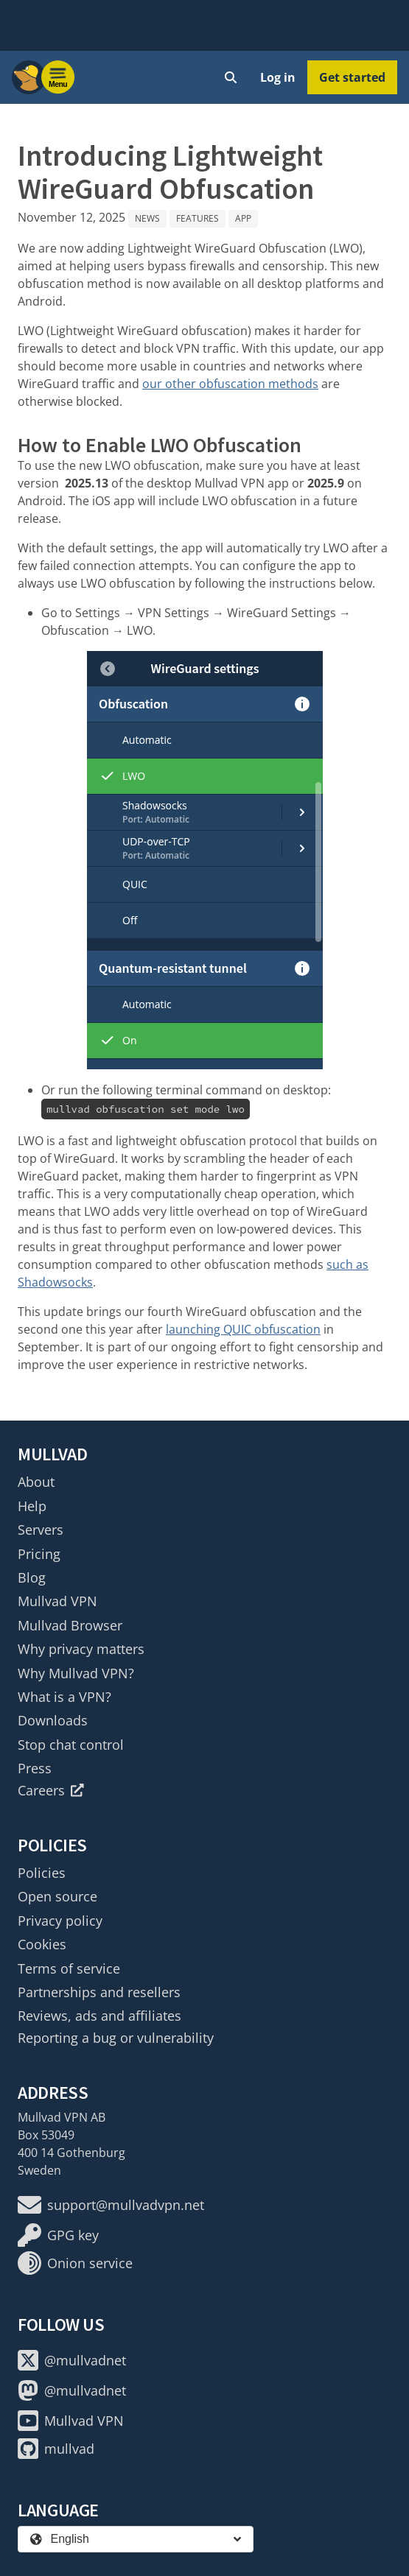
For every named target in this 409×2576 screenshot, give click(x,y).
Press (35, 1768)
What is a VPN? (64, 1697)
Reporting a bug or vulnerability (116, 2038)
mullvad (56, 2448)
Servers (40, 1529)
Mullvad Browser (70, 1625)
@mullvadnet (72, 2360)
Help (32, 1506)
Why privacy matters (81, 1649)
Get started (352, 77)
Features (197, 218)
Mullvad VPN (57, 1601)
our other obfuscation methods (230, 384)
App (243, 218)
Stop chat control (71, 1744)
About (36, 1482)
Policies (42, 1873)
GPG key (58, 2235)
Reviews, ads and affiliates (99, 2015)
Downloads (53, 1720)
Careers (51, 1790)
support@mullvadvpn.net (111, 2205)
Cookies (42, 1944)
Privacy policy (60, 1920)
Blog (32, 1577)
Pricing (39, 1554)
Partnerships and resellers (99, 1992)
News (147, 218)
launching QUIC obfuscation (243, 1329)
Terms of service (69, 1968)
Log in (278, 77)
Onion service (75, 2263)
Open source (57, 1896)
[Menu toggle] (58, 77)
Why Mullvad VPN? (76, 1673)
